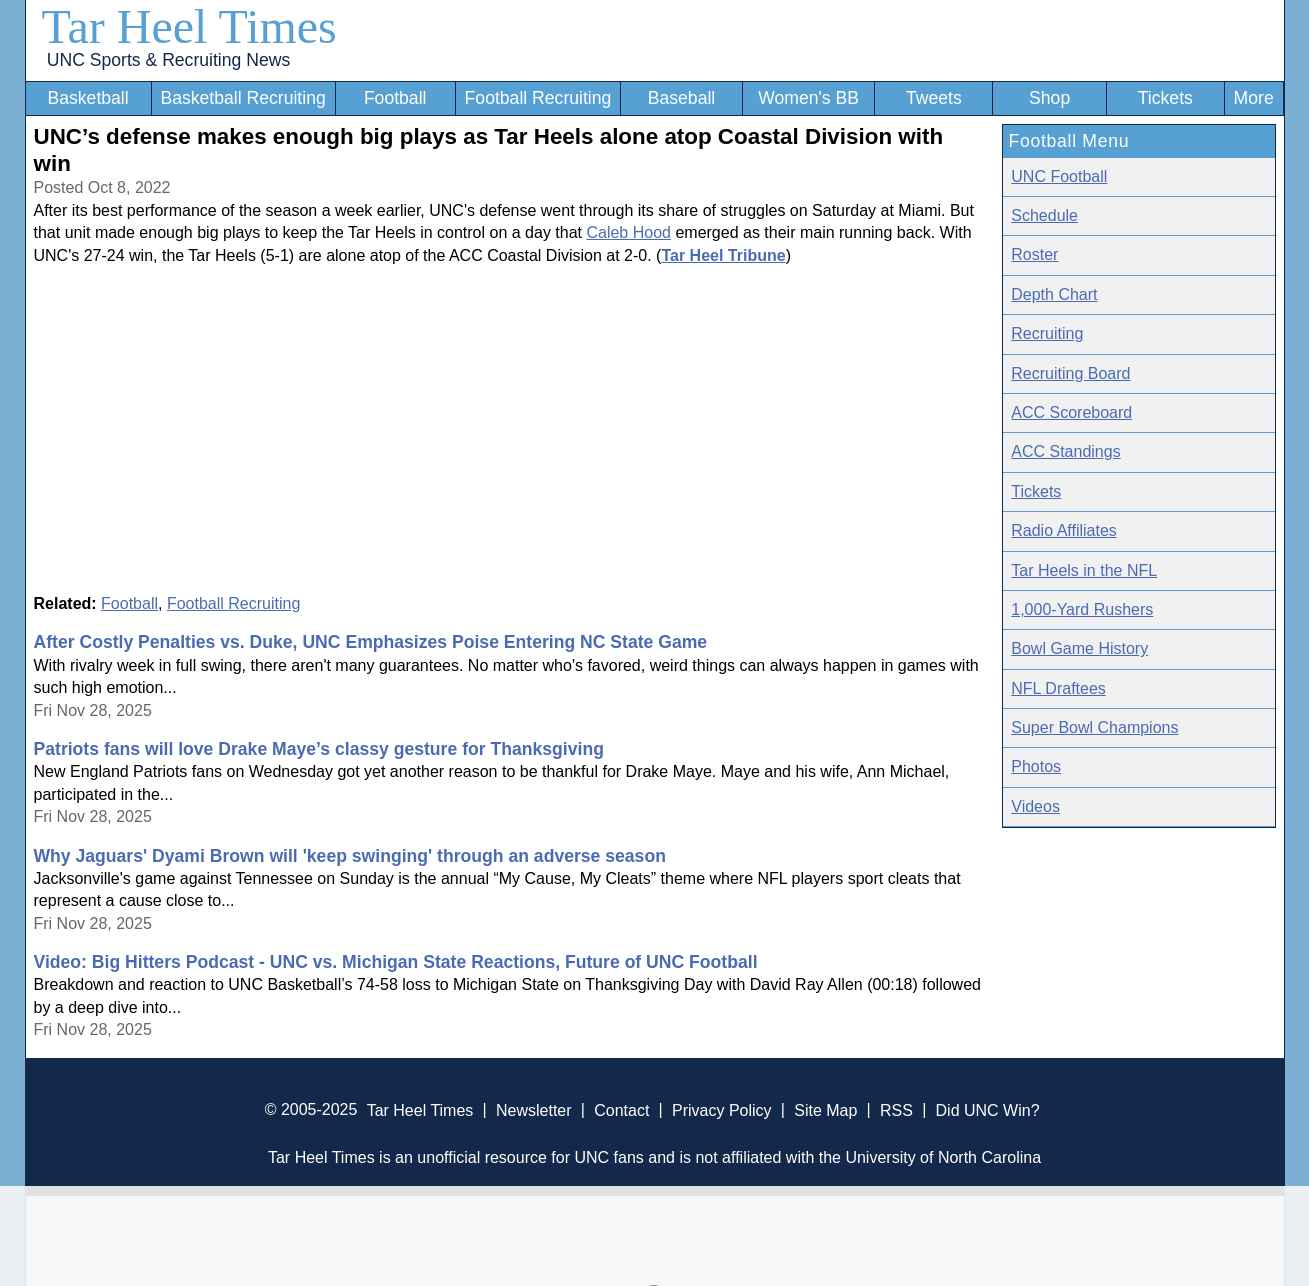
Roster (1034, 254)
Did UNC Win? (988, 1109)
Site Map (825, 1109)
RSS (896, 1109)
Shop (1049, 98)
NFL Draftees (1058, 688)
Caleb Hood (628, 232)
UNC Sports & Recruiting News (168, 60)
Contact (621, 1109)
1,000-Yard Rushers (1082, 609)
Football (395, 98)
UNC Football (1059, 176)
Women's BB (808, 98)
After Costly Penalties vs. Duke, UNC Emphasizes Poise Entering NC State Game (371, 642)
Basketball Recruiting (242, 98)
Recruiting (1047, 333)
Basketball (87, 98)
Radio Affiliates (1064, 530)
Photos (1036, 766)
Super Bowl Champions (1094, 727)
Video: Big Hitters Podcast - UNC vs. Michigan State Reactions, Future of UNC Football (396, 962)
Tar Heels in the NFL (1084, 570)
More (1254, 98)
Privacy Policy (722, 1109)
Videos (1035, 806)
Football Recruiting (538, 98)
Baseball (682, 98)
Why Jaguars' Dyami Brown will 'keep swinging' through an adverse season (350, 856)
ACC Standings (1065, 451)
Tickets (1165, 98)
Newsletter (534, 1109)
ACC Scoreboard (1071, 412)
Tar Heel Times (189, 26)
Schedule (1044, 215)
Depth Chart (1054, 294)
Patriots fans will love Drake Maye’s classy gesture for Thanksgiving (319, 749)
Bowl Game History (1079, 648)
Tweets (934, 98)
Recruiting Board (1070, 373)
